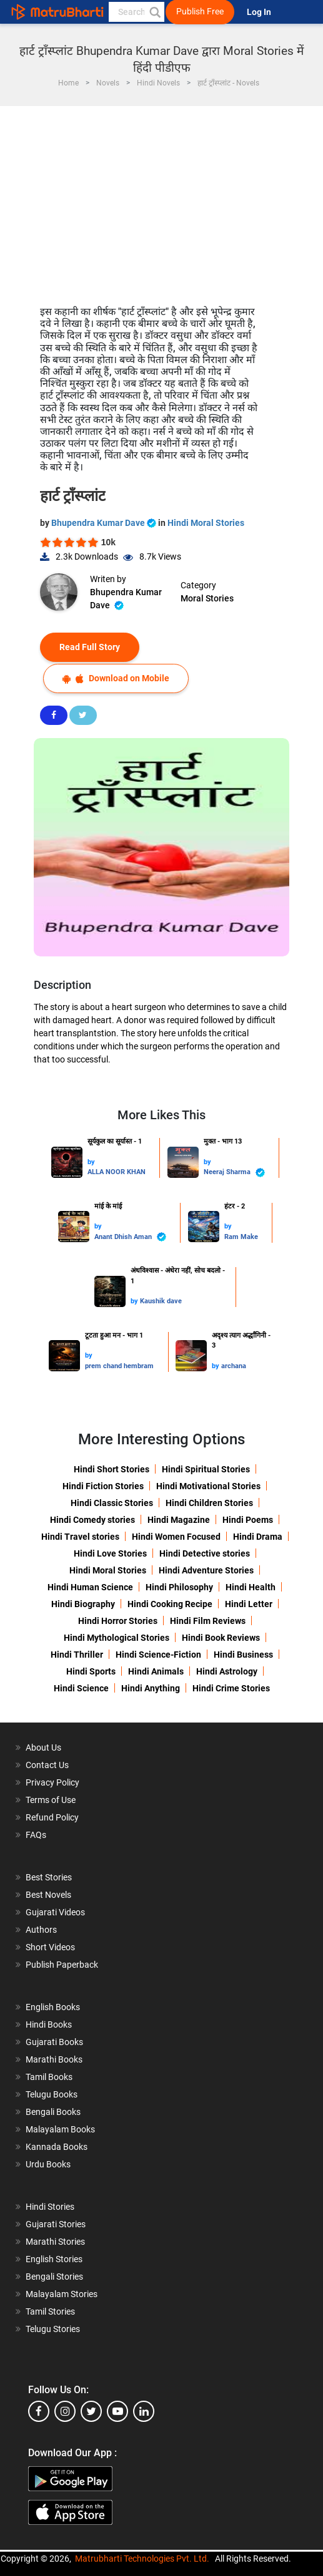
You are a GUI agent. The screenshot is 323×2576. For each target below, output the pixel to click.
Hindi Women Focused (176, 1537)
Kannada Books (56, 2147)
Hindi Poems (247, 1520)
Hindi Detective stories (204, 1553)
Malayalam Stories (61, 2294)
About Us (43, 1747)
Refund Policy (52, 1817)
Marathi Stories (55, 2242)
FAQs (36, 1835)
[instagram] (65, 2411)
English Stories (54, 2259)
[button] (154, 12)
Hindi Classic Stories (112, 1503)
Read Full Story (89, 647)
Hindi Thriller (77, 1655)
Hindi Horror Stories (117, 1621)
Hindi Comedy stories (92, 1520)
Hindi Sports (91, 1671)
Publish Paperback (62, 1965)
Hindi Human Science (90, 1587)
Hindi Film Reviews (208, 1621)
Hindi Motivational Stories (208, 1486)
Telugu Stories (53, 2329)
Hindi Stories (50, 2207)
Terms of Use (51, 1800)
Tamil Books (49, 2077)
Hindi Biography (83, 1604)
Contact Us (47, 1765)
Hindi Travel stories (80, 1537)
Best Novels (48, 1895)
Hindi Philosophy (179, 1587)
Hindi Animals (156, 1671)
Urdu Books (48, 2164)
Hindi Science (81, 1688)
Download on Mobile (115, 678)
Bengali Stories (54, 2277)
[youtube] (117, 2411)
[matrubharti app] (290, 11)
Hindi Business (243, 1655)
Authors (41, 1930)
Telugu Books (51, 2094)
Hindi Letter (248, 1604)
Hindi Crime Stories (231, 1688)
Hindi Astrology (226, 1671)
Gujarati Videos (55, 1912)
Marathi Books (54, 2059)
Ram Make (241, 1237)
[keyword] (136, 12)
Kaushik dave (161, 1301)
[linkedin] (143, 2411)
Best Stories (49, 1877)
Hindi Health (251, 1587)
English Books (53, 2007)
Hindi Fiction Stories (103, 1486)
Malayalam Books (60, 2129)
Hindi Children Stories (209, 1503)
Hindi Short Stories (111, 1469)
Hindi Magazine (178, 1520)
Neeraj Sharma (234, 1172)
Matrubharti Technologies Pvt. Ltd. (142, 2559)
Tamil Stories (50, 2311)
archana (233, 1366)
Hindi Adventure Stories (206, 1570)
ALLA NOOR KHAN (116, 1172)
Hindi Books (49, 2024)
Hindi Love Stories (110, 1553)
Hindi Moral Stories (205, 523)
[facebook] (38, 2411)
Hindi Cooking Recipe (169, 1604)
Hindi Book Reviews (221, 1638)
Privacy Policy (52, 1782)
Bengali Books (53, 2112)
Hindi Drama (257, 1537)
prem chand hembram (119, 1366)
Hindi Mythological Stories (116, 1638)
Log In (260, 12)
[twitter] (91, 2411)
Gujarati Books (54, 2042)
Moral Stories (207, 598)
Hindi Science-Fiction (158, 1655)
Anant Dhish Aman (130, 1237)
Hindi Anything (150, 1688)
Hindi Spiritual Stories (206, 1469)
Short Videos (50, 1947)
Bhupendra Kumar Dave (104, 523)
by (91, 1162)
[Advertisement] (161, 199)
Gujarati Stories (56, 2224)
